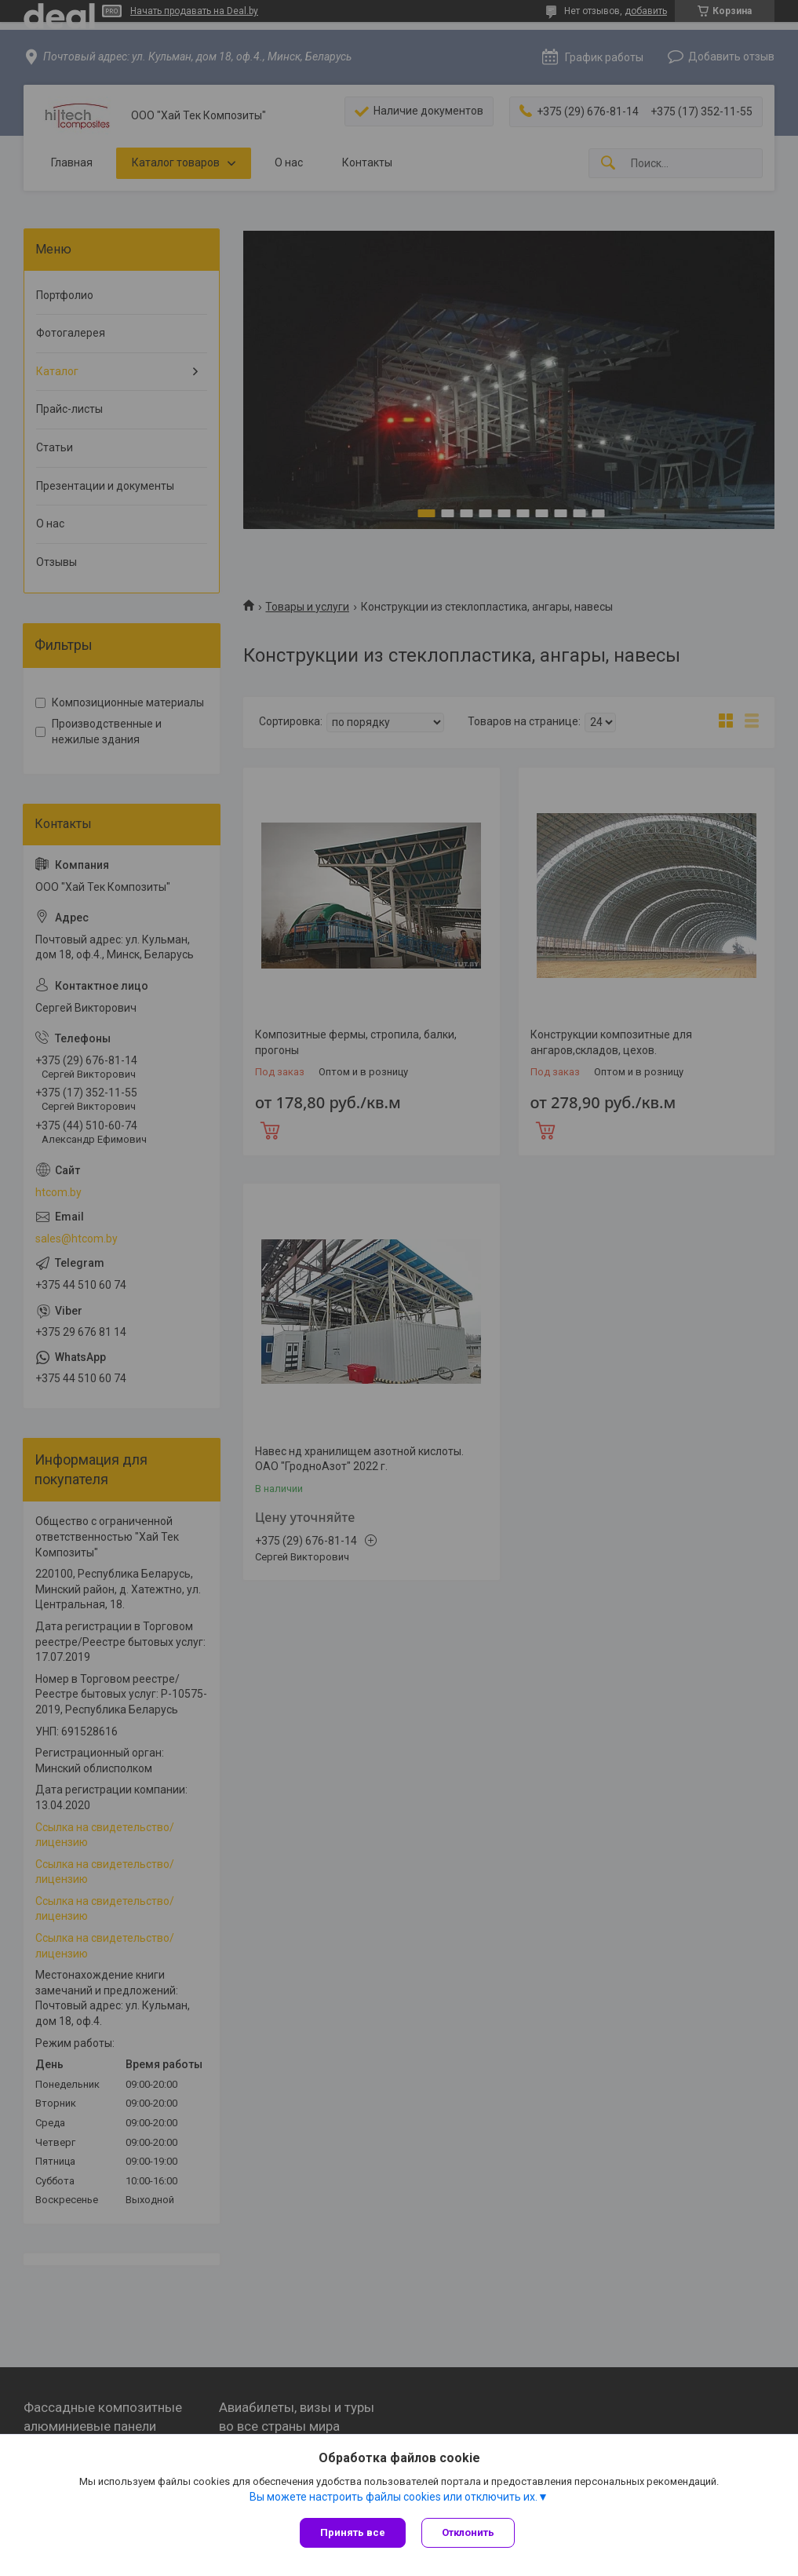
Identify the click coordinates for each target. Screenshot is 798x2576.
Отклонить (468, 2532)
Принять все (352, 2532)
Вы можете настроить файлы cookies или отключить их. (393, 2496)
